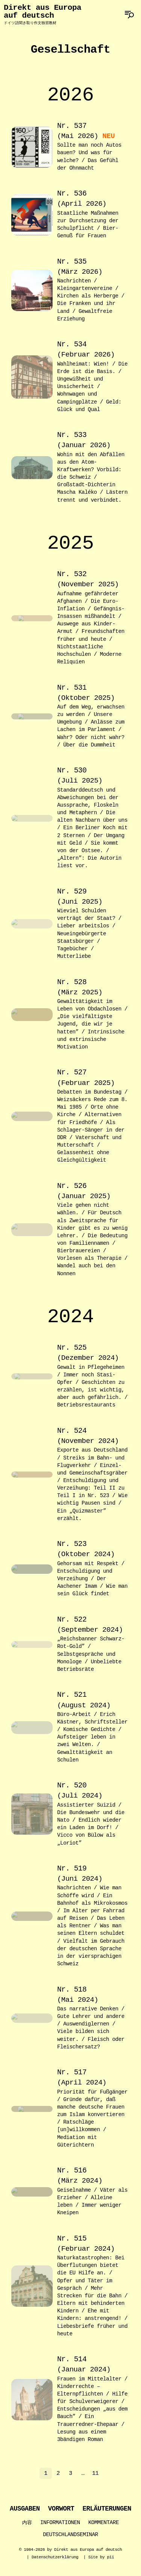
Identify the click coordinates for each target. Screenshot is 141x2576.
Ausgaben (25, 2510)
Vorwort (61, 2510)
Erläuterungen (106, 2510)
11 (95, 2473)
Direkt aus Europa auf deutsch (42, 14)
